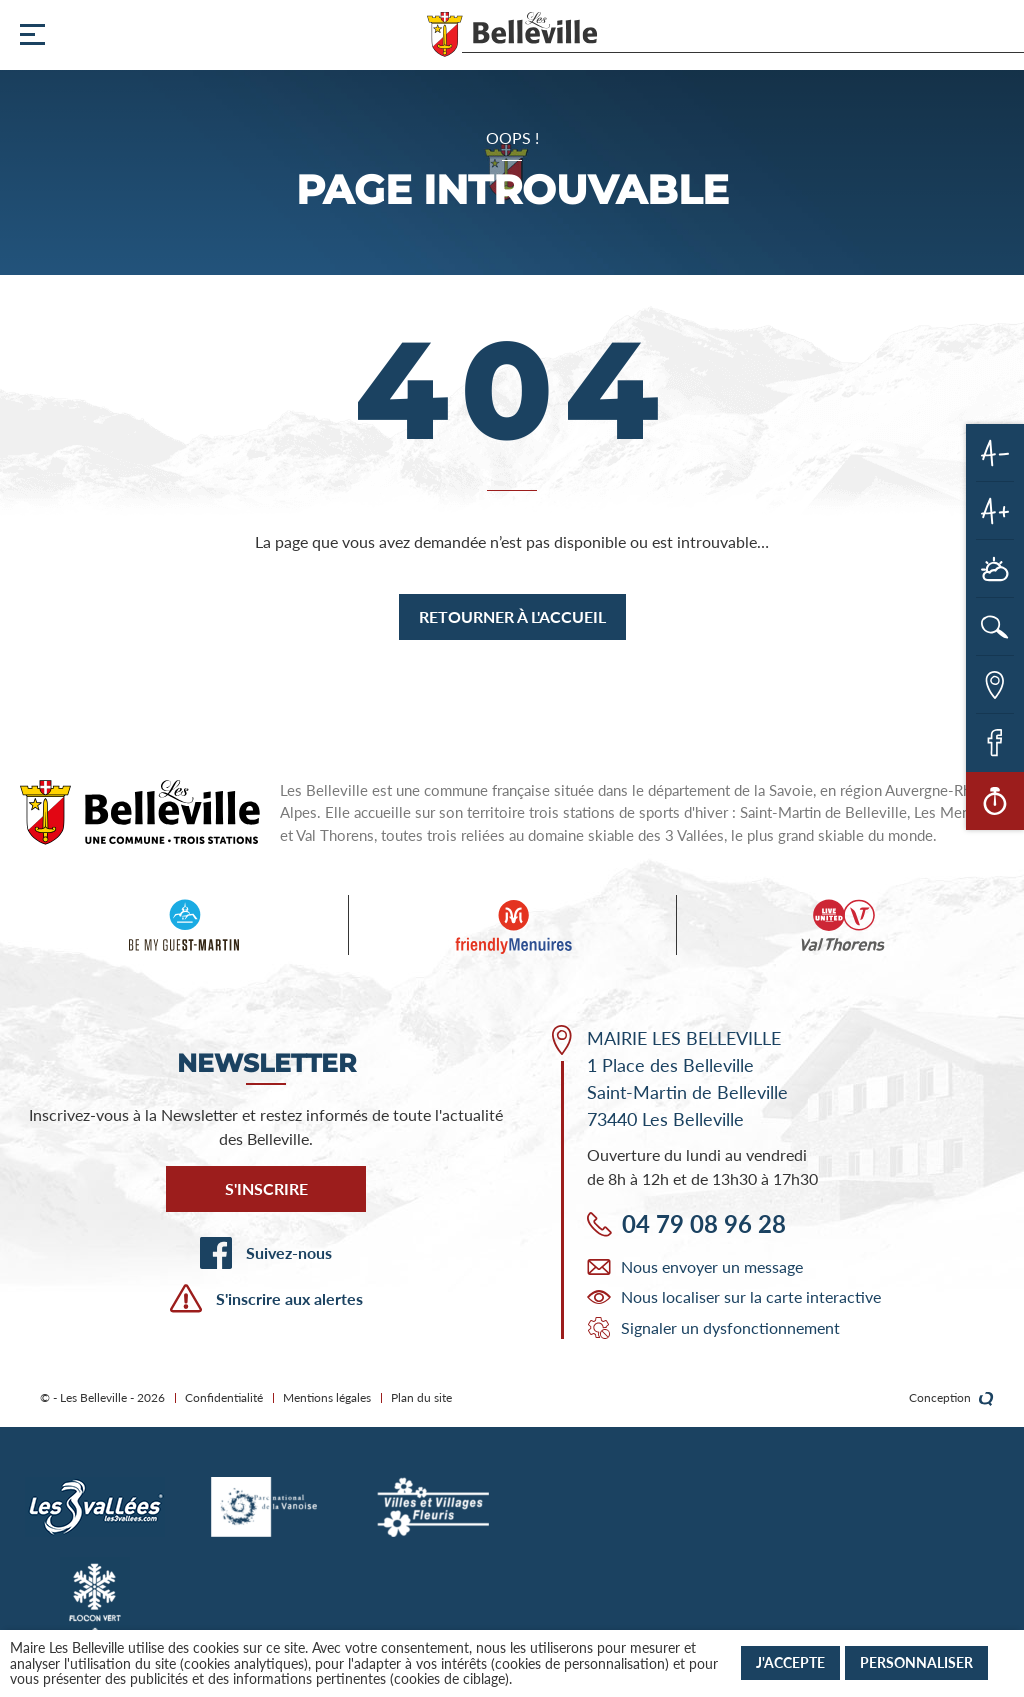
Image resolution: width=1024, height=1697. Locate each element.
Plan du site (421, 1397)
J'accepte (790, 1662)
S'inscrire (266, 1188)
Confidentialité (224, 1397)
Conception (951, 1398)
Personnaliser (916, 1662)
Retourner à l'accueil (512, 616)
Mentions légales (327, 1397)
